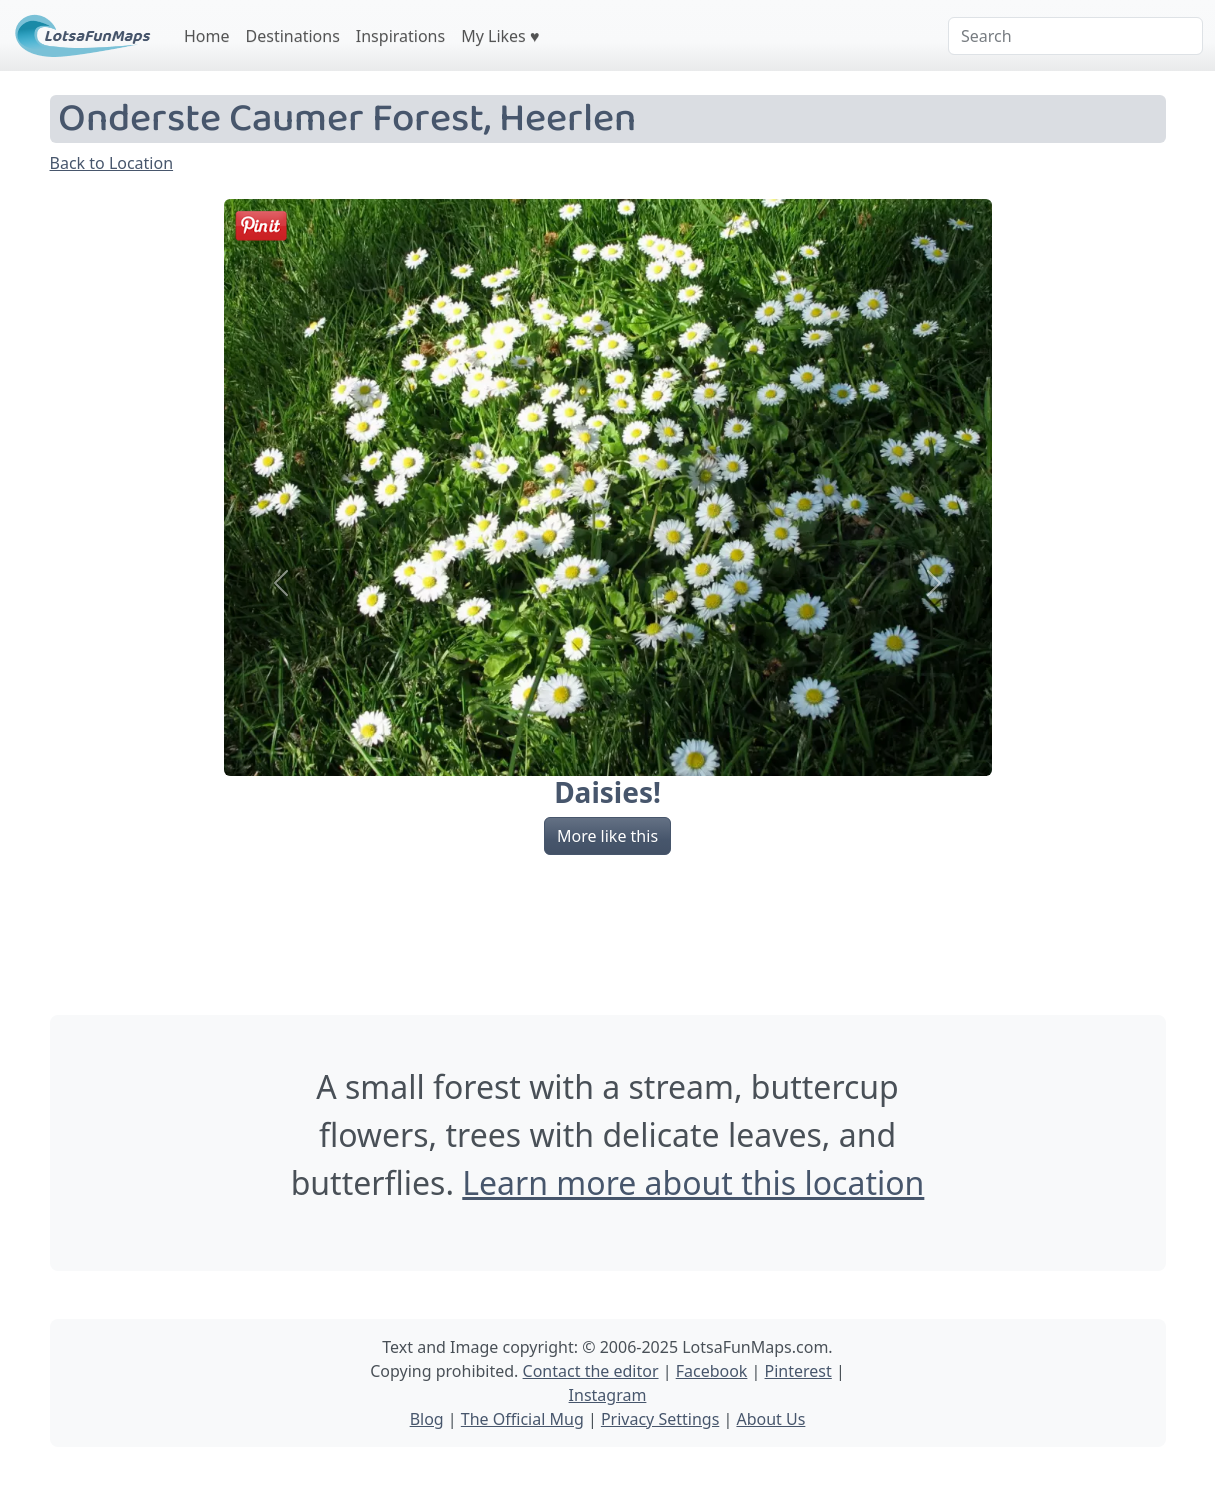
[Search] (1075, 36)
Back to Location (112, 163)
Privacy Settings (660, 1419)
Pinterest (798, 1371)
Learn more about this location (693, 1182)
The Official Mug (522, 1419)
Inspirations (400, 36)
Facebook (712, 1371)
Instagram (608, 1395)
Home (207, 36)
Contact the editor (591, 1371)
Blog (427, 1419)
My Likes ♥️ (500, 36)
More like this (607, 836)
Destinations (293, 36)
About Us (770, 1419)
